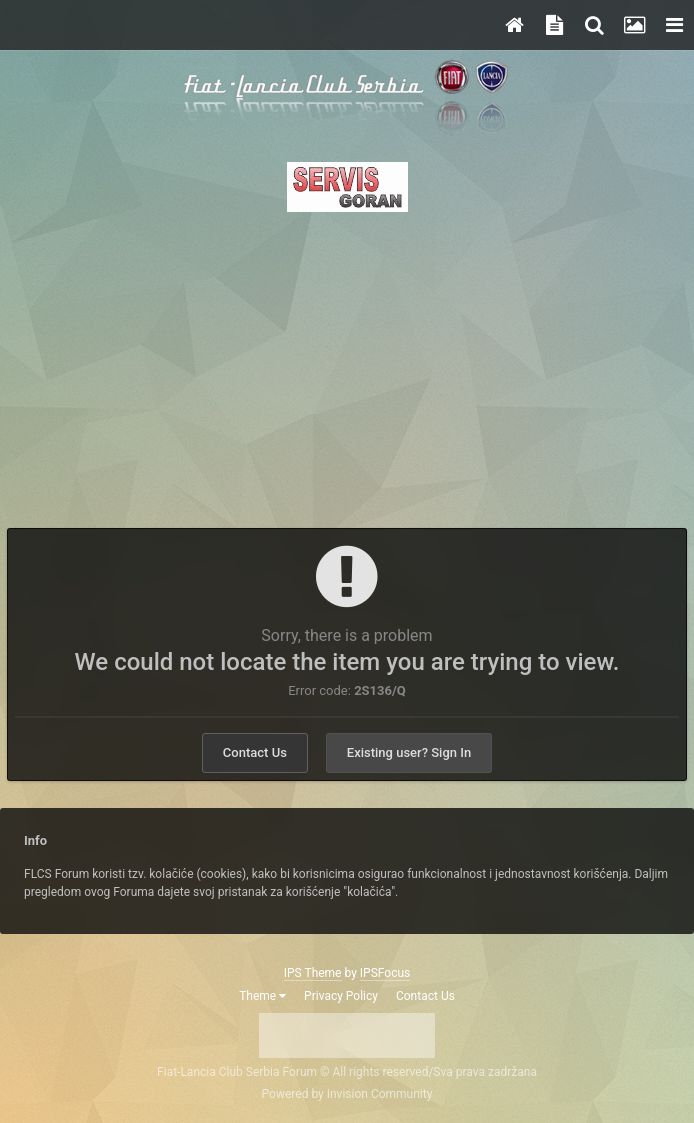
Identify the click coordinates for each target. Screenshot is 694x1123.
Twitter (325, 1034)
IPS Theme (313, 973)
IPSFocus (385, 973)
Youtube (413, 1034)
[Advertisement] (347, 364)
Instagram (369, 1034)
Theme (262, 996)
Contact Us (255, 752)
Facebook (281, 1034)
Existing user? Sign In (409, 752)
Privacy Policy (341, 996)
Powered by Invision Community (347, 1094)
